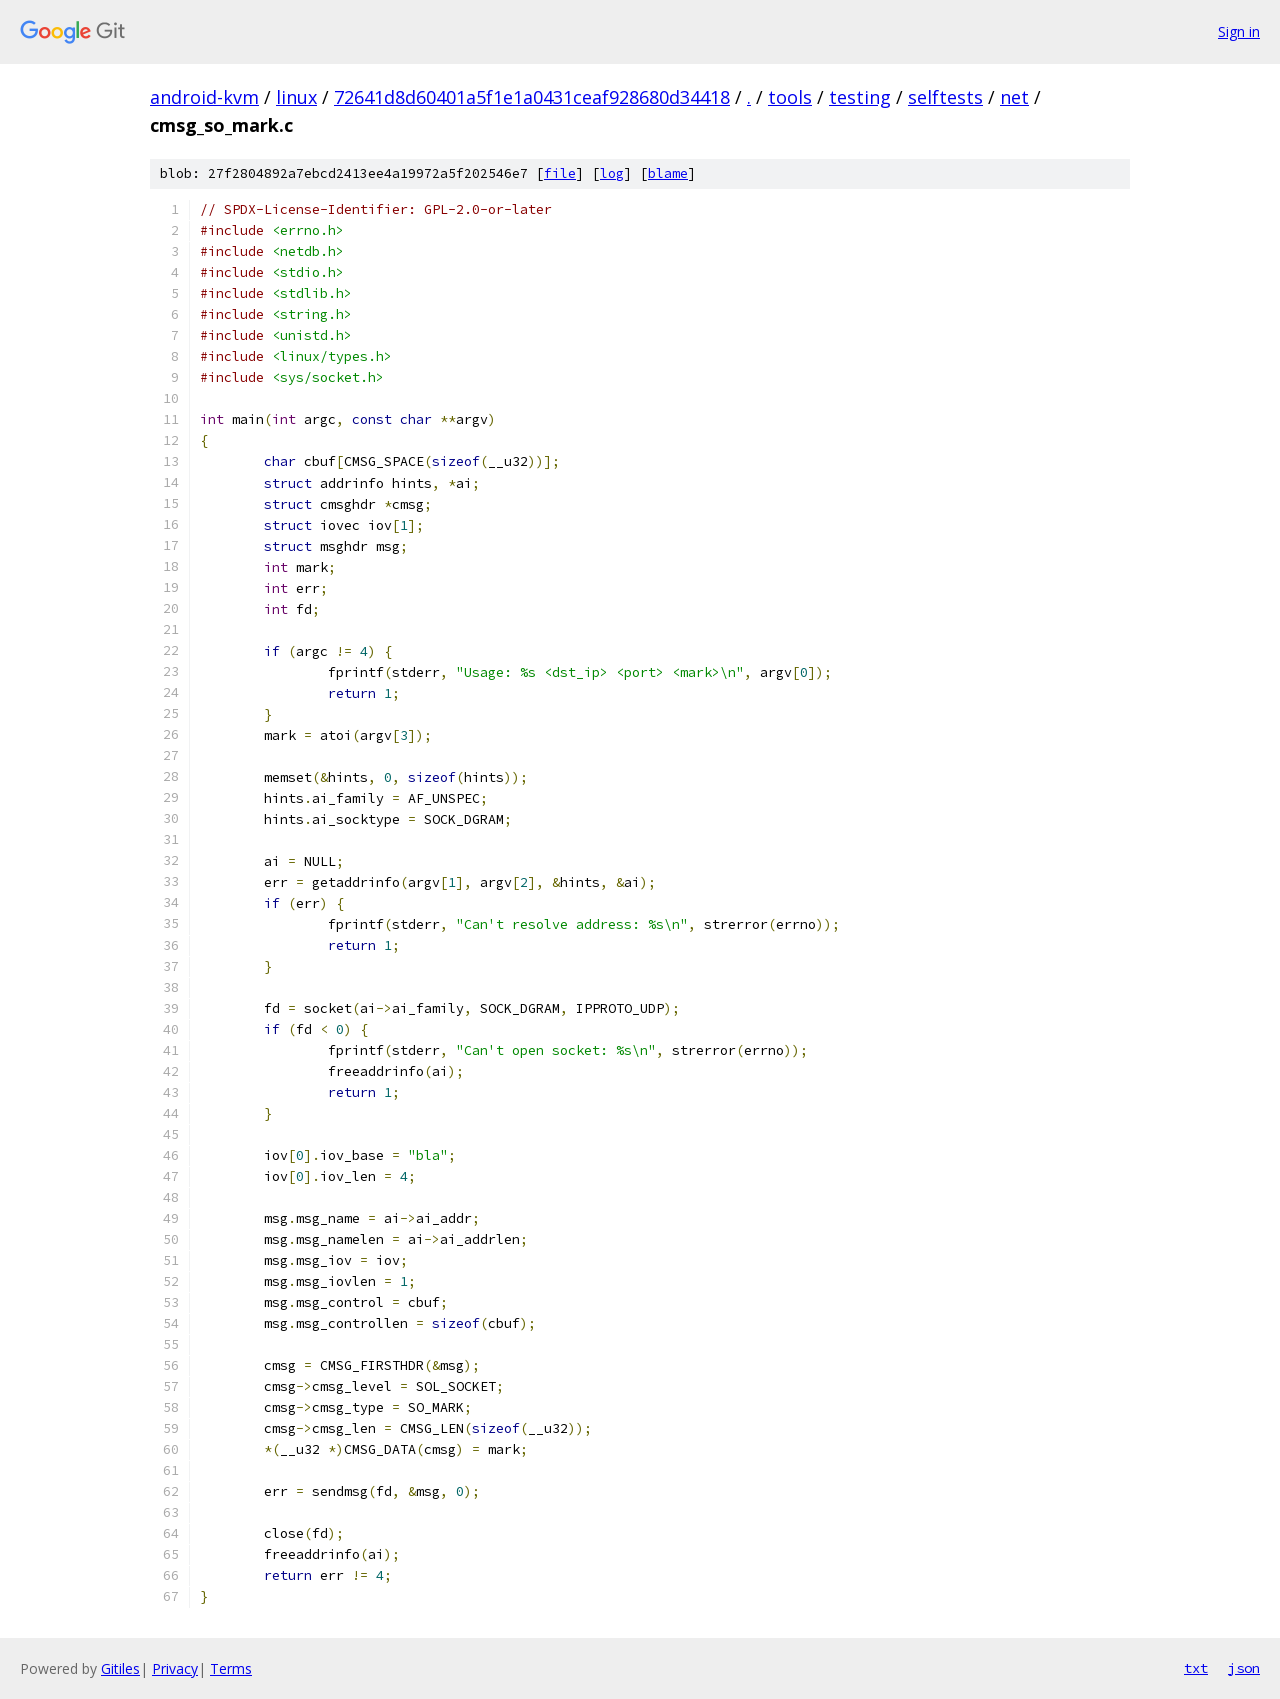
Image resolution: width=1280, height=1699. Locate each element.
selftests (945, 97)
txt (1196, 1668)
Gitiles (120, 1668)
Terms (231, 1668)
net (1014, 97)
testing (860, 97)
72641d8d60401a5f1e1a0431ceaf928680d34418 (532, 97)
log (612, 173)
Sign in (1239, 31)
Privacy (175, 1668)
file (560, 173)
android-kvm (204, 97)
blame (668, 173)
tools (790, 97)
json (1244, 1668)
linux (296, 97)
